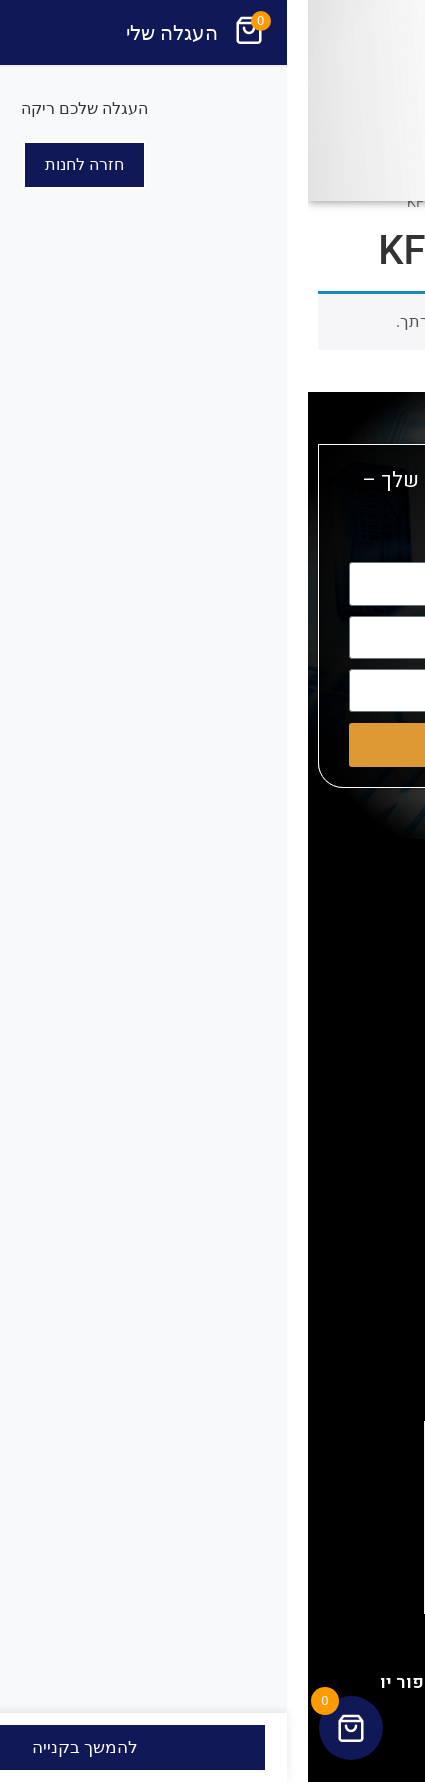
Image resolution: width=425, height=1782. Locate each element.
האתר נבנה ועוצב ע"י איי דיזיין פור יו (213, 1682)
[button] (399, 206)
